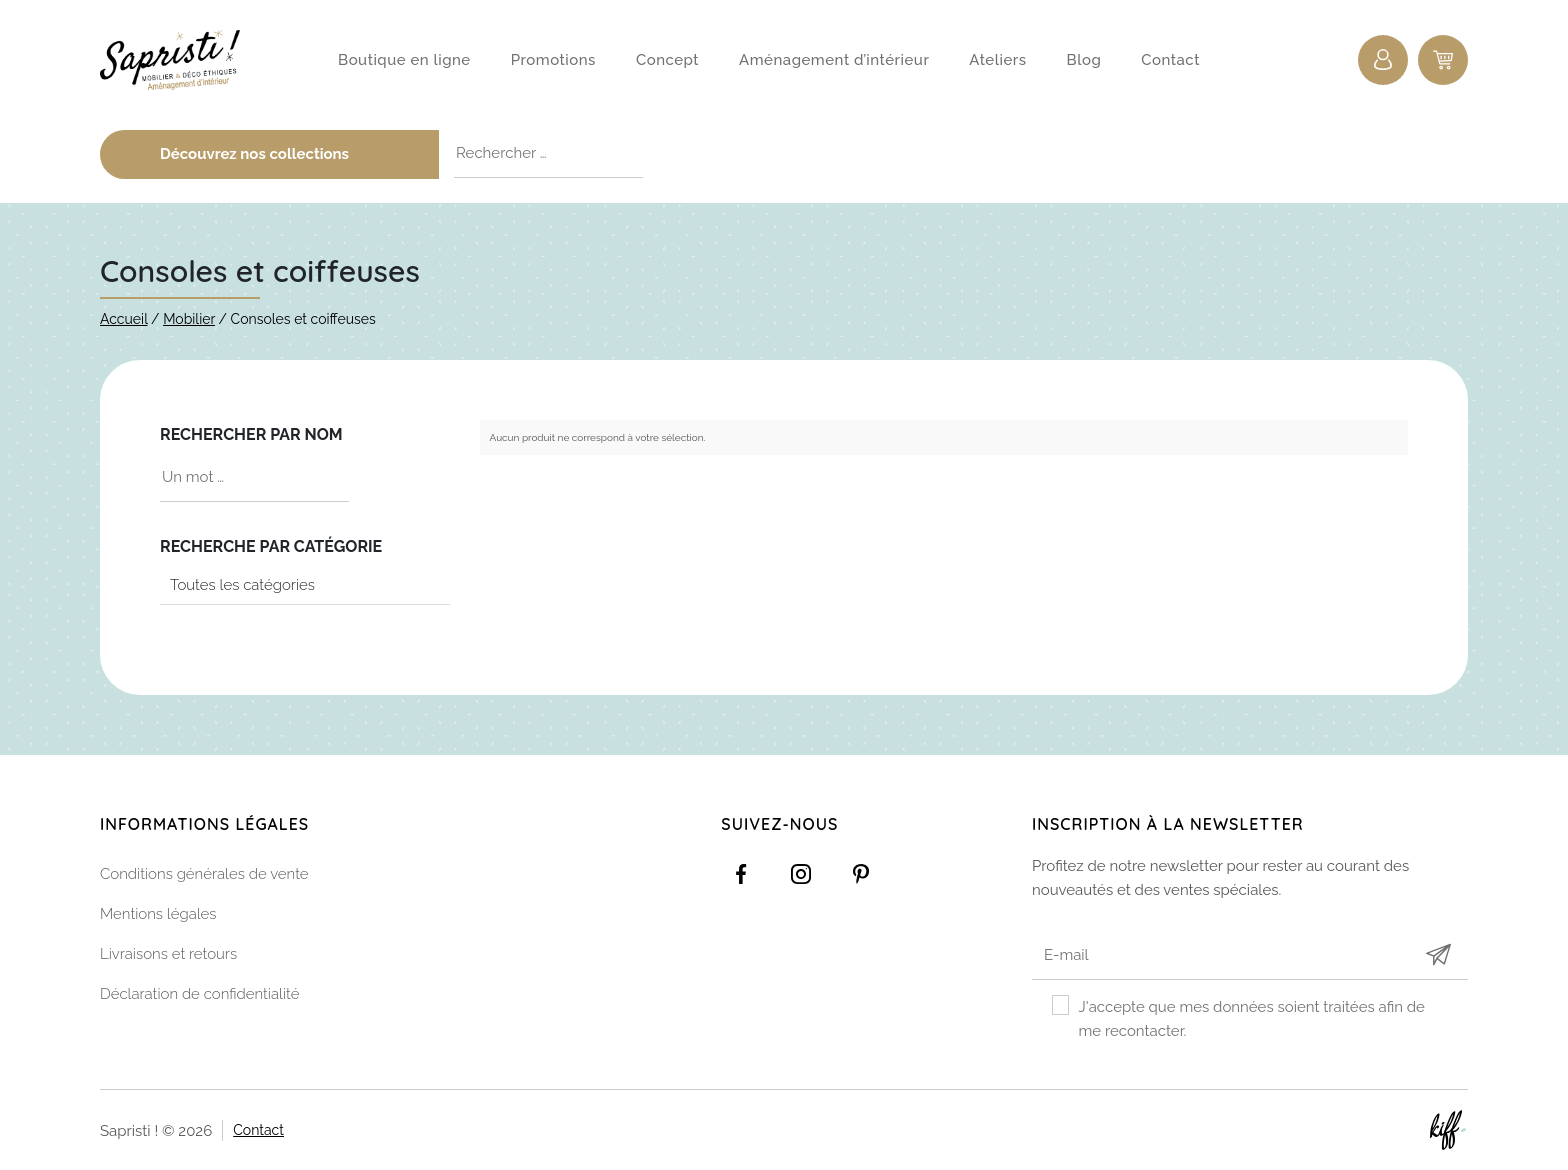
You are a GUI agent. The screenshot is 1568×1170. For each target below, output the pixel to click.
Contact (1170, 60)
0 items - (1443, 60)
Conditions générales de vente (204, 875)
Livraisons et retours (168, 955)
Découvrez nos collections (292, 154)
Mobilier (189, 319)
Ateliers (997, 60)
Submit (1438, 955)
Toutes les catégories (242, 585)
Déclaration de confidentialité (199, 995)
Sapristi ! (180, 60)
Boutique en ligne (404, 60)
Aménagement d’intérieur (834, 60)
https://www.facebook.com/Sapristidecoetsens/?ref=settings (741, 875)
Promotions (553, 60)
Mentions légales (158, 915)
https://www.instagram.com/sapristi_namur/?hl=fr (801, 875)
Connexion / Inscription (1383, 60)
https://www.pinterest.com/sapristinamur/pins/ (861, 875)
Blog (1084, 60)
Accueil (124, 319)
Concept (667, 60)
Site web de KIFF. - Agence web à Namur (1448, 1130)
